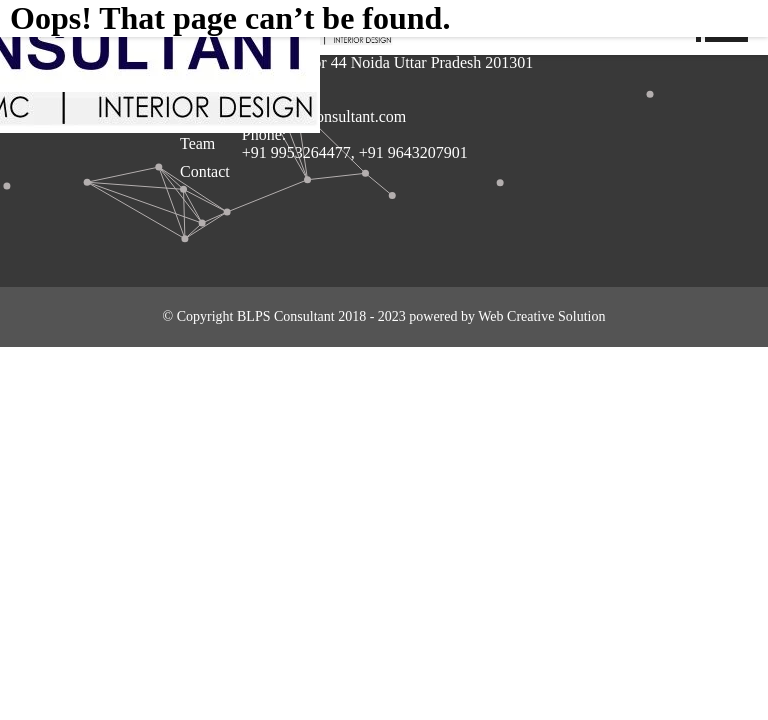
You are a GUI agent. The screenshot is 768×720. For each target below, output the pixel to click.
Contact (205, 171)
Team (197, 143)
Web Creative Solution (541, 316)
